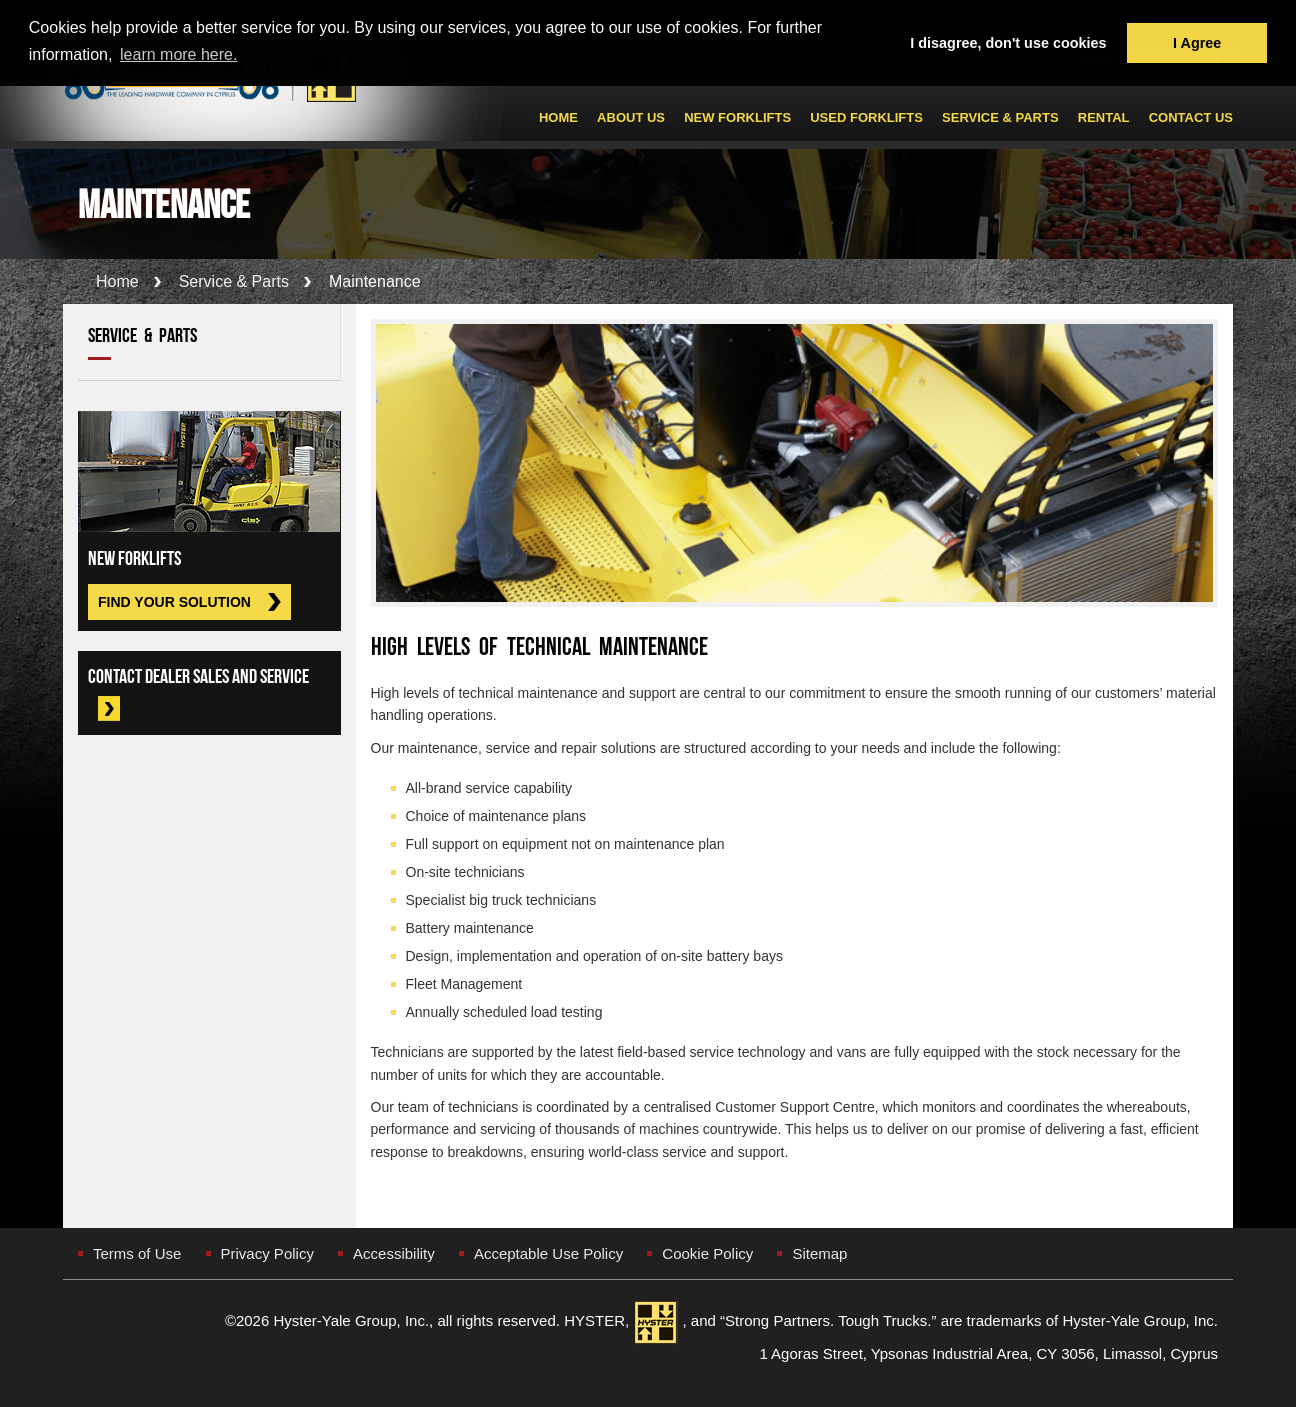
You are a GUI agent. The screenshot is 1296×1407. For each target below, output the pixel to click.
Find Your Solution (174, 602)
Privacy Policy (267, 1253)
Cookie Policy (707, 1253)
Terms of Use (137, 1253)
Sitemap (819, 1253)
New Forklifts (737, 118)
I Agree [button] (1197, 43)
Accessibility (394, 1253)
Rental (1104, 118)
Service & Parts (1000, 118)
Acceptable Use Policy (548, 1253)
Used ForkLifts (866, 118)
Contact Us (1191, 118)
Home (558, 118)
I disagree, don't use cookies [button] (1008, 43)
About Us (631, 118)
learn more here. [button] (178, 54)
